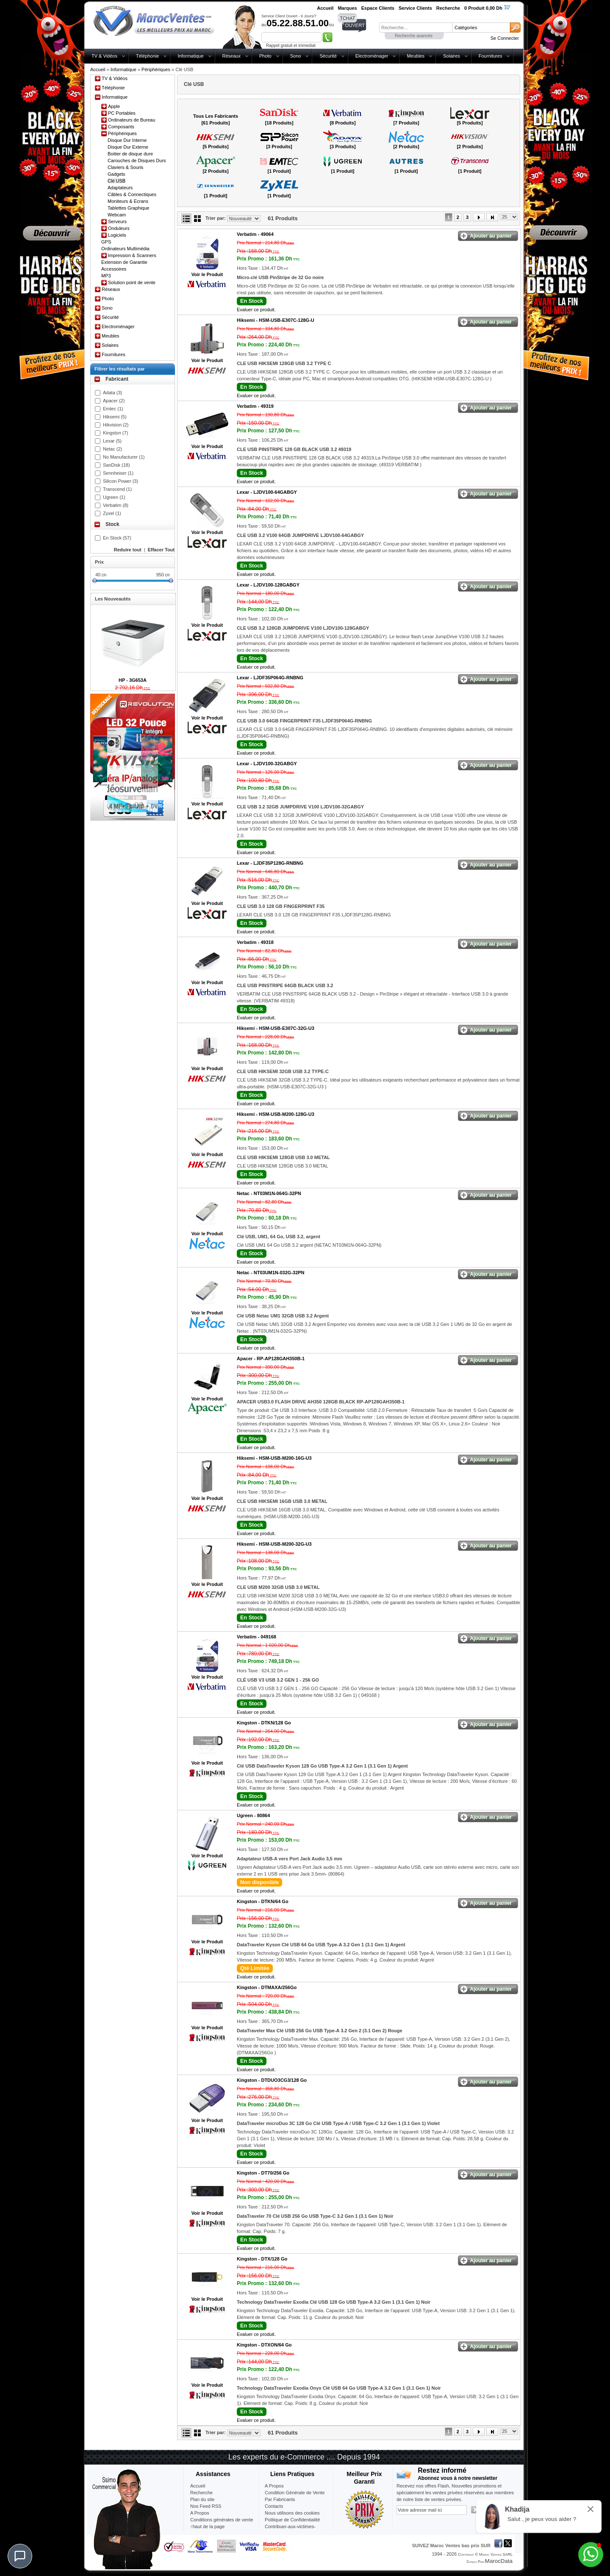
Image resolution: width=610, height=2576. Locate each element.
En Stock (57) (117, 537)
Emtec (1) (113, 408)
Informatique (190, 55)
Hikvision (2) (116, 424)
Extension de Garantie (124, 262)
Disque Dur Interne (127, 140)
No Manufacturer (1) (123, 456)
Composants (121, 126)
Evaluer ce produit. (256, 309)
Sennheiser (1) (118, 473)
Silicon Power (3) (120, 481)
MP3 (106, 275)
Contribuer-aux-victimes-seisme (290, 2530)
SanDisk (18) (116, 465)
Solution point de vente (131, 282)
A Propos (274, 2485)
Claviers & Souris (125, 167)
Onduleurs (119, 228)
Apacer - (271, 1358)
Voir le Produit (207, 274)
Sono (295, 55)
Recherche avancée (414, 35)
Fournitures (490, 55)
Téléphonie (147, 55)
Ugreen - (253, 1815)
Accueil (97, 69)
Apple (114, 106)
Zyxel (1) (112, 513)
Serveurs (117, 221)
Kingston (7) (115, 432)
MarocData (499, 2561)
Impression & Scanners (132, 255)
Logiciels (117, 235)
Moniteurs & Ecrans (128, 201)
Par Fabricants (280, 2499)
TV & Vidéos (104, 55)
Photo (265, 55)
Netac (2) (112, 448)
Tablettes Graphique (128, 207)
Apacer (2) (114, 400)
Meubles (415, 55)
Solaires (451, 55)
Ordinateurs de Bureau (131, 119)
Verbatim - (255, 234)
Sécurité (327, 55)
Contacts (274, 2506)
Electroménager (371, 55)
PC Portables (122, 113)
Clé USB (116, 180)
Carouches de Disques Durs (137, 160)
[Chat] (20, 2556)
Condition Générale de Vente (294, 2492)
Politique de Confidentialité (292, 2519)
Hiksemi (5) (115, 416)
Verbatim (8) (115, 505)
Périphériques (155, 69)
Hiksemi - (275, 320)
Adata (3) (112, 392)
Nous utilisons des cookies (292, 2512)
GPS (106, 241)
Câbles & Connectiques (132, 194)
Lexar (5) (112, 440)
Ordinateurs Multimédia (125, 248)
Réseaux (231, 55)
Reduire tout (127, 549)
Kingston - (264, 1722)
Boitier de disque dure (130, 153)
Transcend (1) (117, 489)
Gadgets (116, 174)
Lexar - (267, 492)
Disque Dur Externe (128, 146)
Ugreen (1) (114, 497)
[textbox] (415, 27)
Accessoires (113, 268)
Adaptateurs (120, 187)
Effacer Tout (161, 549)
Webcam (117, 214)
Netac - (269, 1193)
